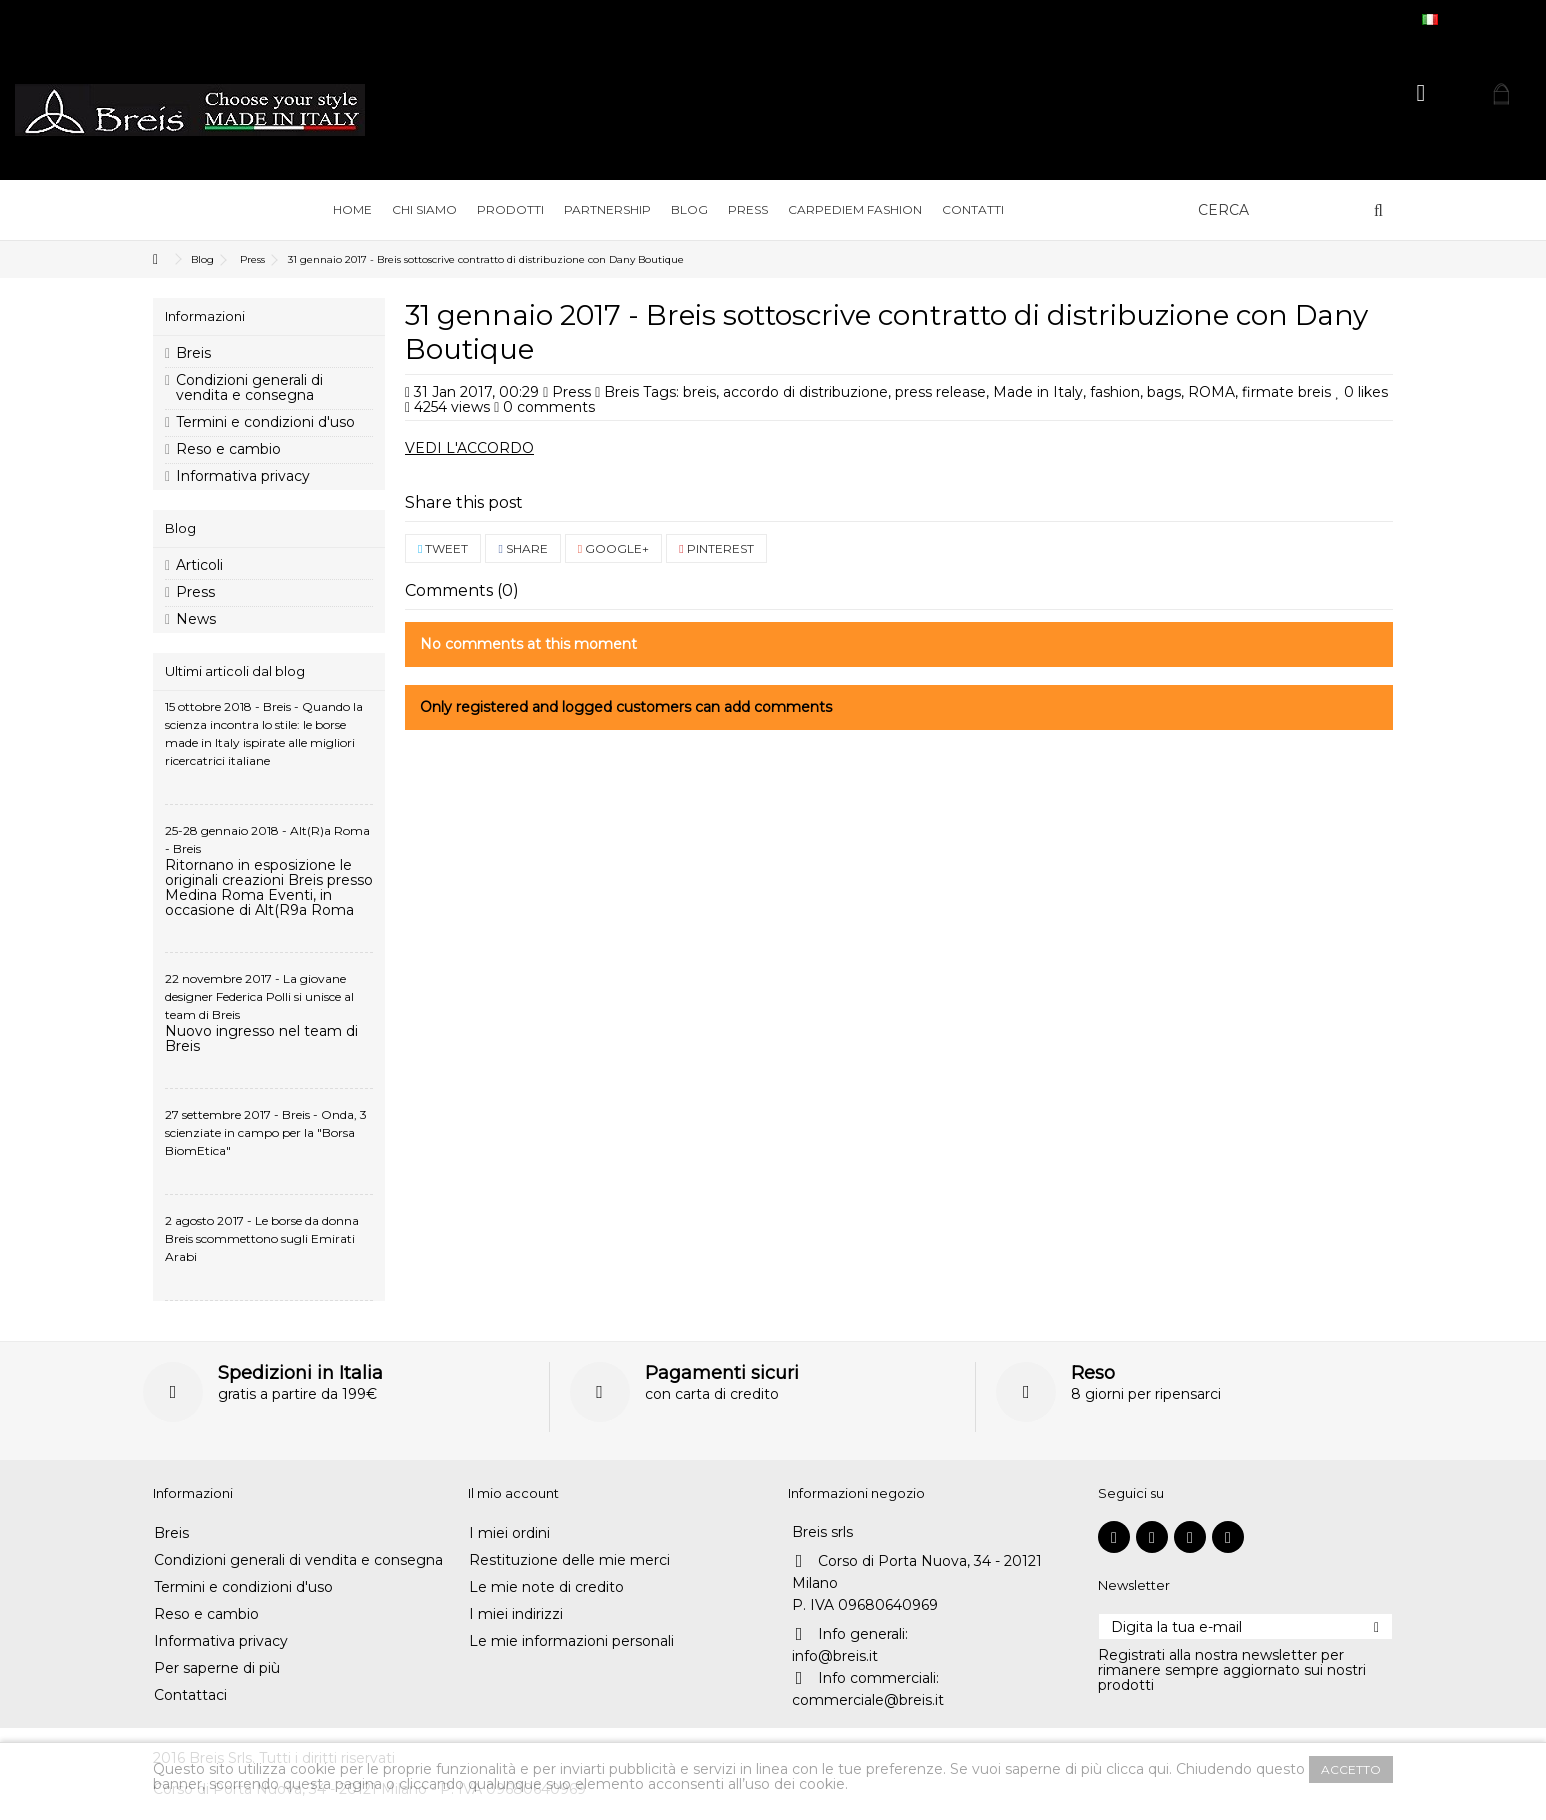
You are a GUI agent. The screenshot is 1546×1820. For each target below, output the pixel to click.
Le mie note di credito (546, 1587)
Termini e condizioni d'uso (265, 422)
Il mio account (513, 1493)
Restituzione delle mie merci (569, 1560)
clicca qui (1137, 1769)
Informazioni (205, 316)
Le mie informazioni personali (571, 1641)
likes (1361, 392)
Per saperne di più (217, 1668)
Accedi (1421, 93)
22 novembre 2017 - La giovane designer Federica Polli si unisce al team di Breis (259, 996)
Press (571, 392)
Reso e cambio (228, 449)
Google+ (613, 548)
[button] (424, 210)
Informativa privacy (243, 476)
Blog (180, 528)
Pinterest (716, 548)
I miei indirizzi (516, 1614)
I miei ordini (509, 1533)
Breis (193, 353)
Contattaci (190, 1695)
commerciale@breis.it (868, 1700)
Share (522, 548)
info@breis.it (835, 1656)
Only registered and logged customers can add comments (626, 707)
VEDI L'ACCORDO (469, 448)
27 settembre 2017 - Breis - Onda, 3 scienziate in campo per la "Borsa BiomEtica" (266, 1132)
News (196, 619)
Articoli (199, 565)
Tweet (443, 548)
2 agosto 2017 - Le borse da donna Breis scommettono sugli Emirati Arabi (262, 1238)
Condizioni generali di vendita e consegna (249, 388)
